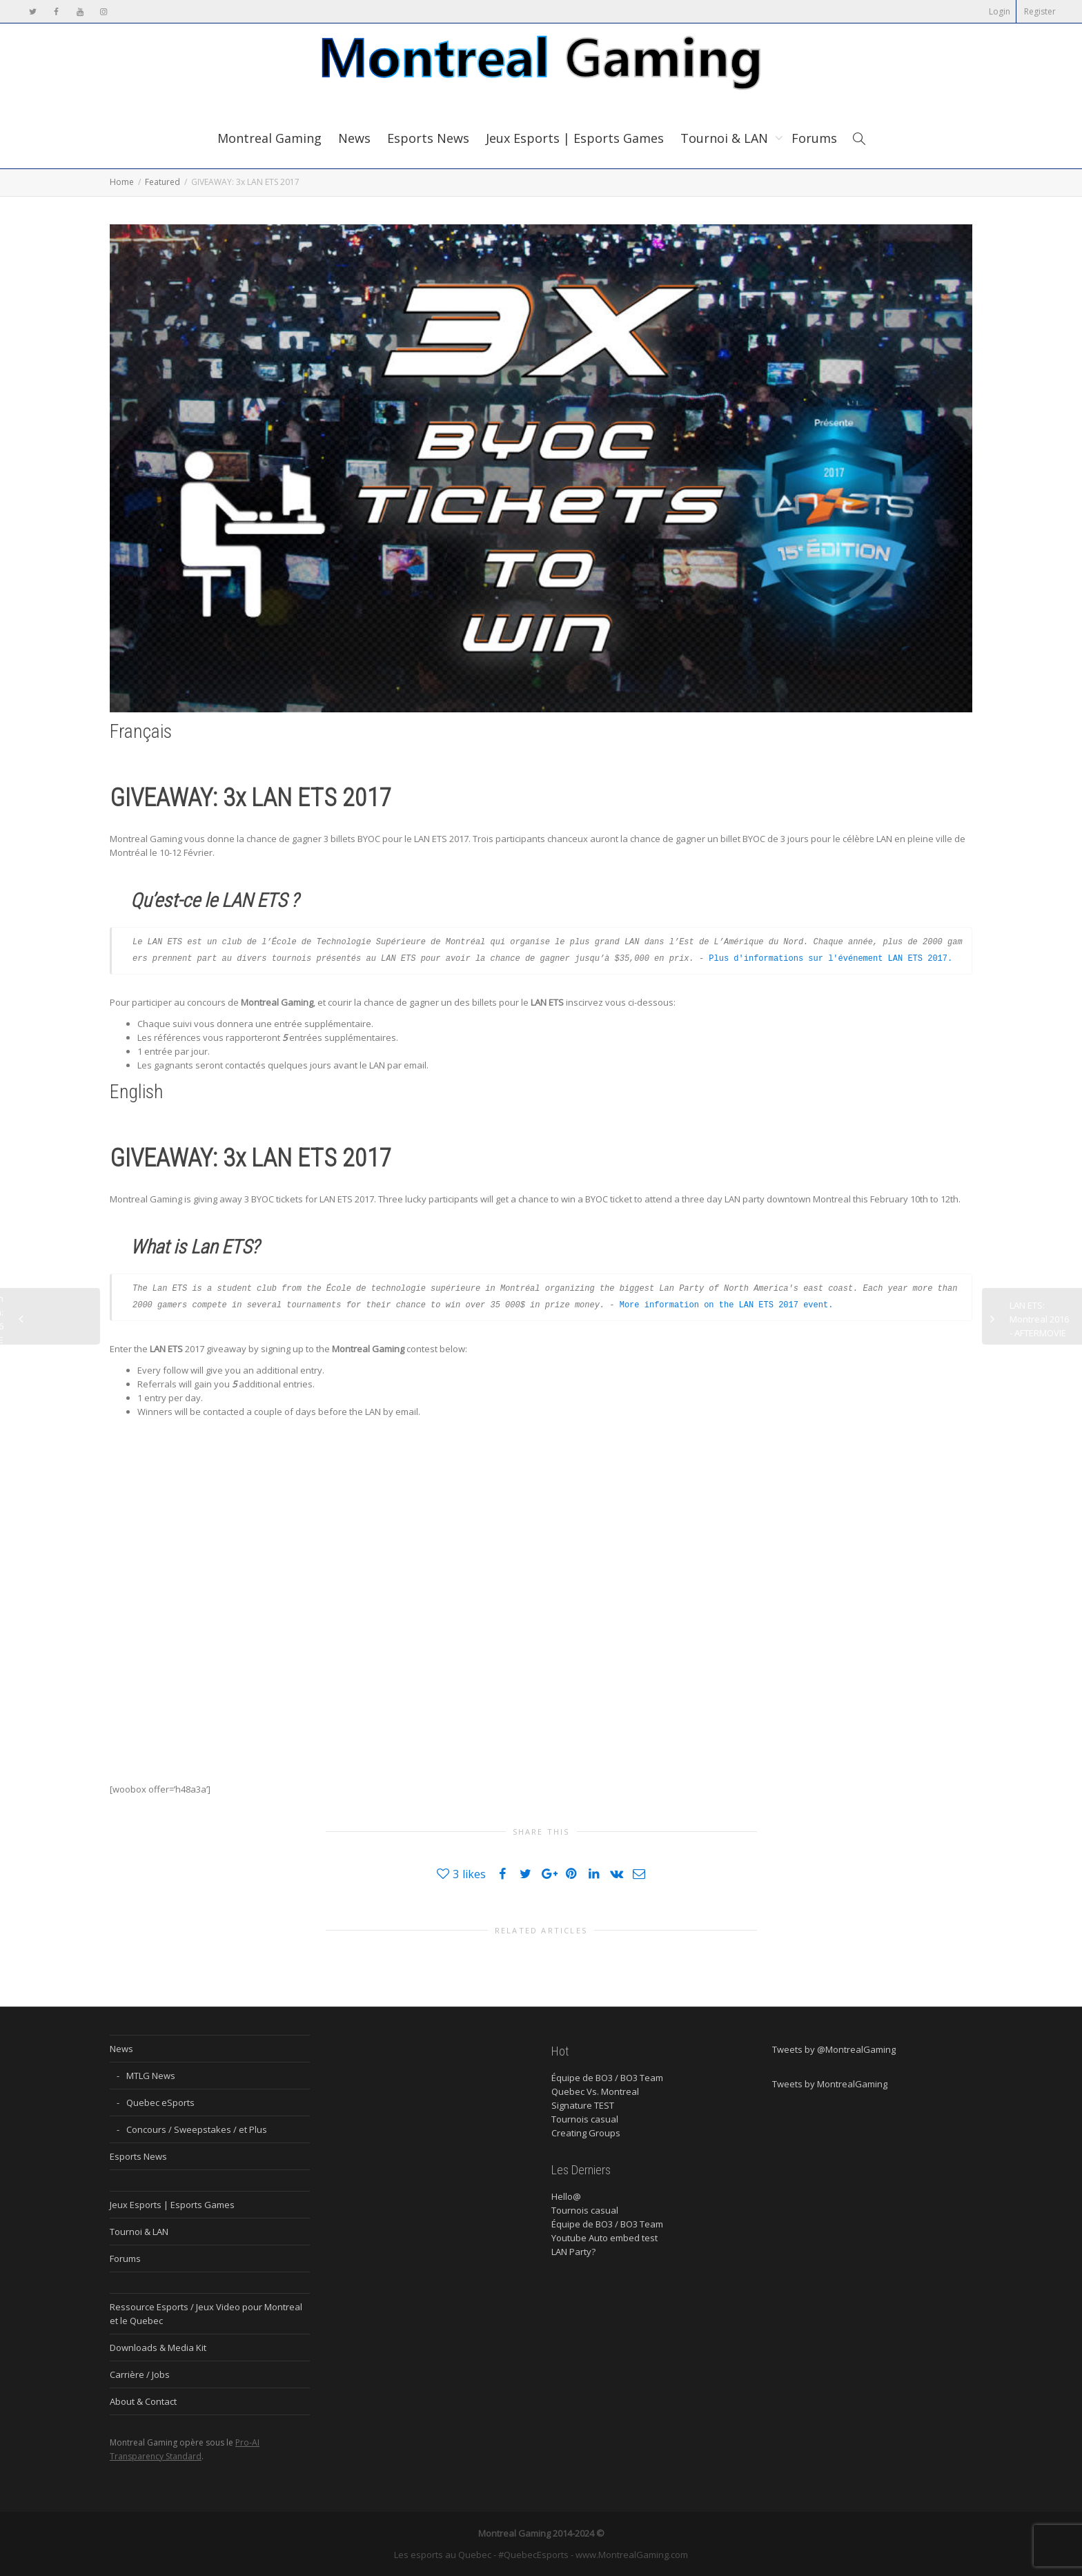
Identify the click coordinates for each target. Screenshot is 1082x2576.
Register (1040, 11)
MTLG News (150, 2075)
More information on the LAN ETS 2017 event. (727, 1305)
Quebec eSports (160, 2102)
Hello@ (566, 2196)
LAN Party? (573, 2251)
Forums (814, 138)
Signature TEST (582, 2105)
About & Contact (143, 2401)
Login (999, 11)
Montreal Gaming (269, 138)
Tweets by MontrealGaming (829, 2084)
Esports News (428, 138)
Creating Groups (585, 2133)
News (354, 138)
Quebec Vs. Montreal (595, 2091)
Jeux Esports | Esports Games (575, 138)
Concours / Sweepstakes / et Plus (196, 2129)
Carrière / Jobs (140, 2374)
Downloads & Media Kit (158, 2347)
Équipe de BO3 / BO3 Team (607, 2077)
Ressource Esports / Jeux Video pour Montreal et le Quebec (206, 2314)
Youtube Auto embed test (604, 2238)
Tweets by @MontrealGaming (834, 2049)
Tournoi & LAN (725, 138)
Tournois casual (584, 2119)
